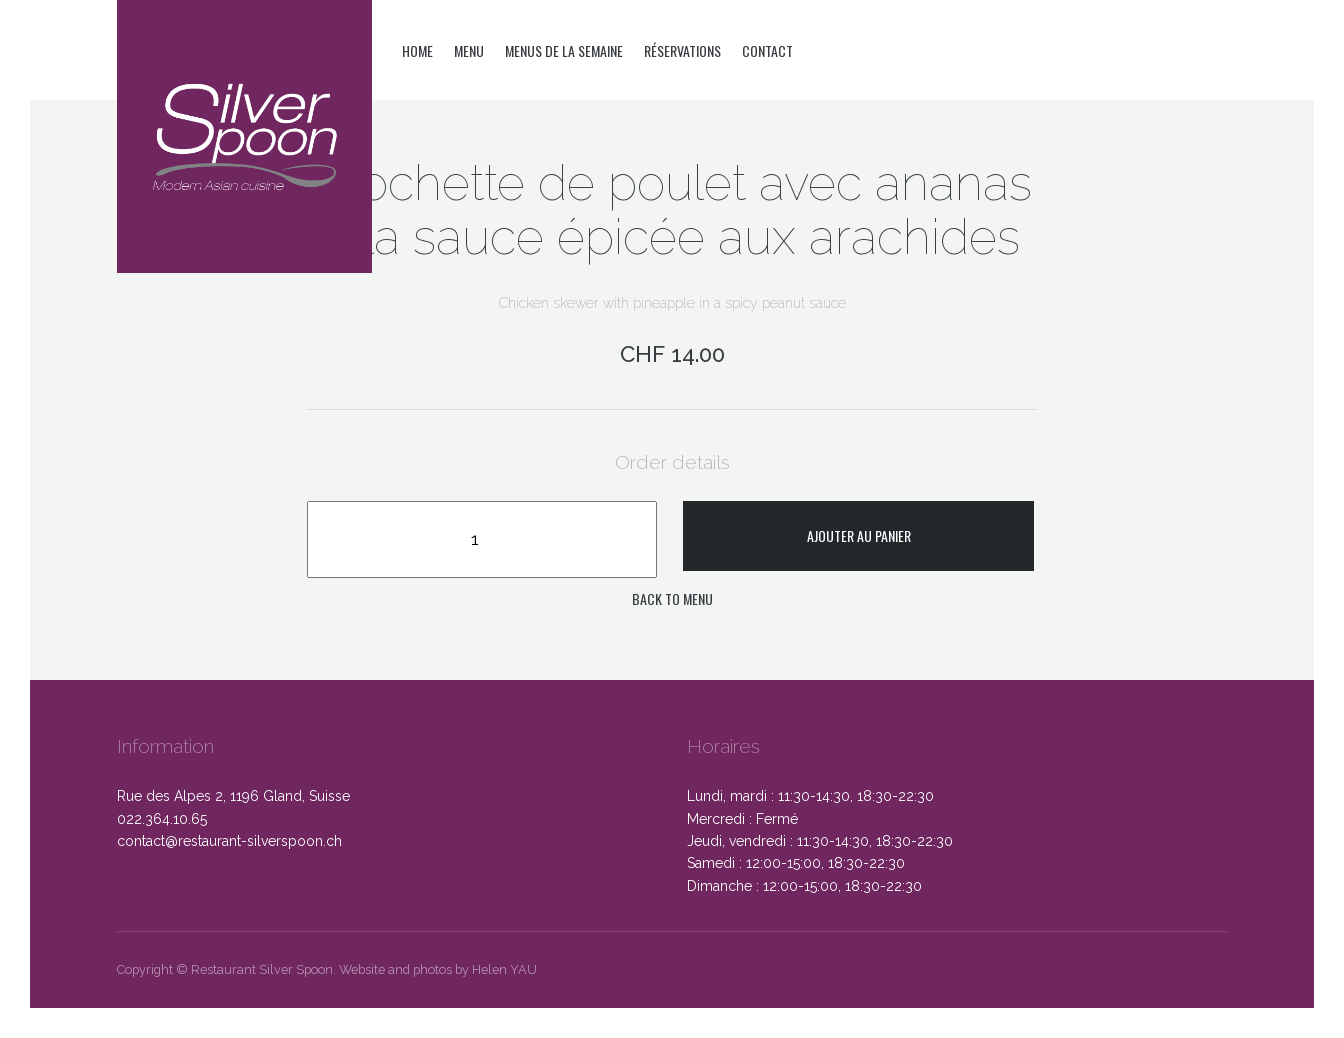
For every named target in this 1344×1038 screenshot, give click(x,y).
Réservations (682, 50)
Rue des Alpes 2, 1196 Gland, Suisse (233, 796)
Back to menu (672, 598)
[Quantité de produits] (482, 539)
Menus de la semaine (564, 50)
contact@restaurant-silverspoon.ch (229, 841)
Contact (767, 50)
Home (417, 50)
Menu (469, 50)
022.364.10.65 (162, 819)
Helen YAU (504, 969)
